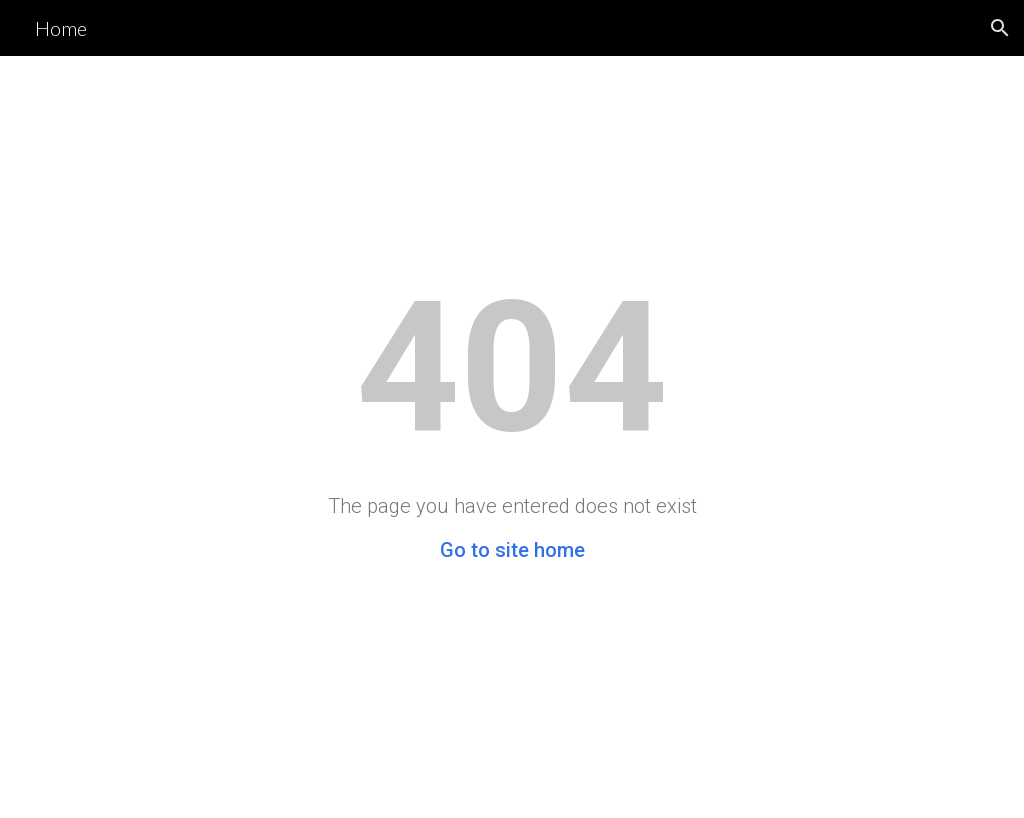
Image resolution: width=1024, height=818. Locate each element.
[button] (1000, 28)
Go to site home (512, 550)
